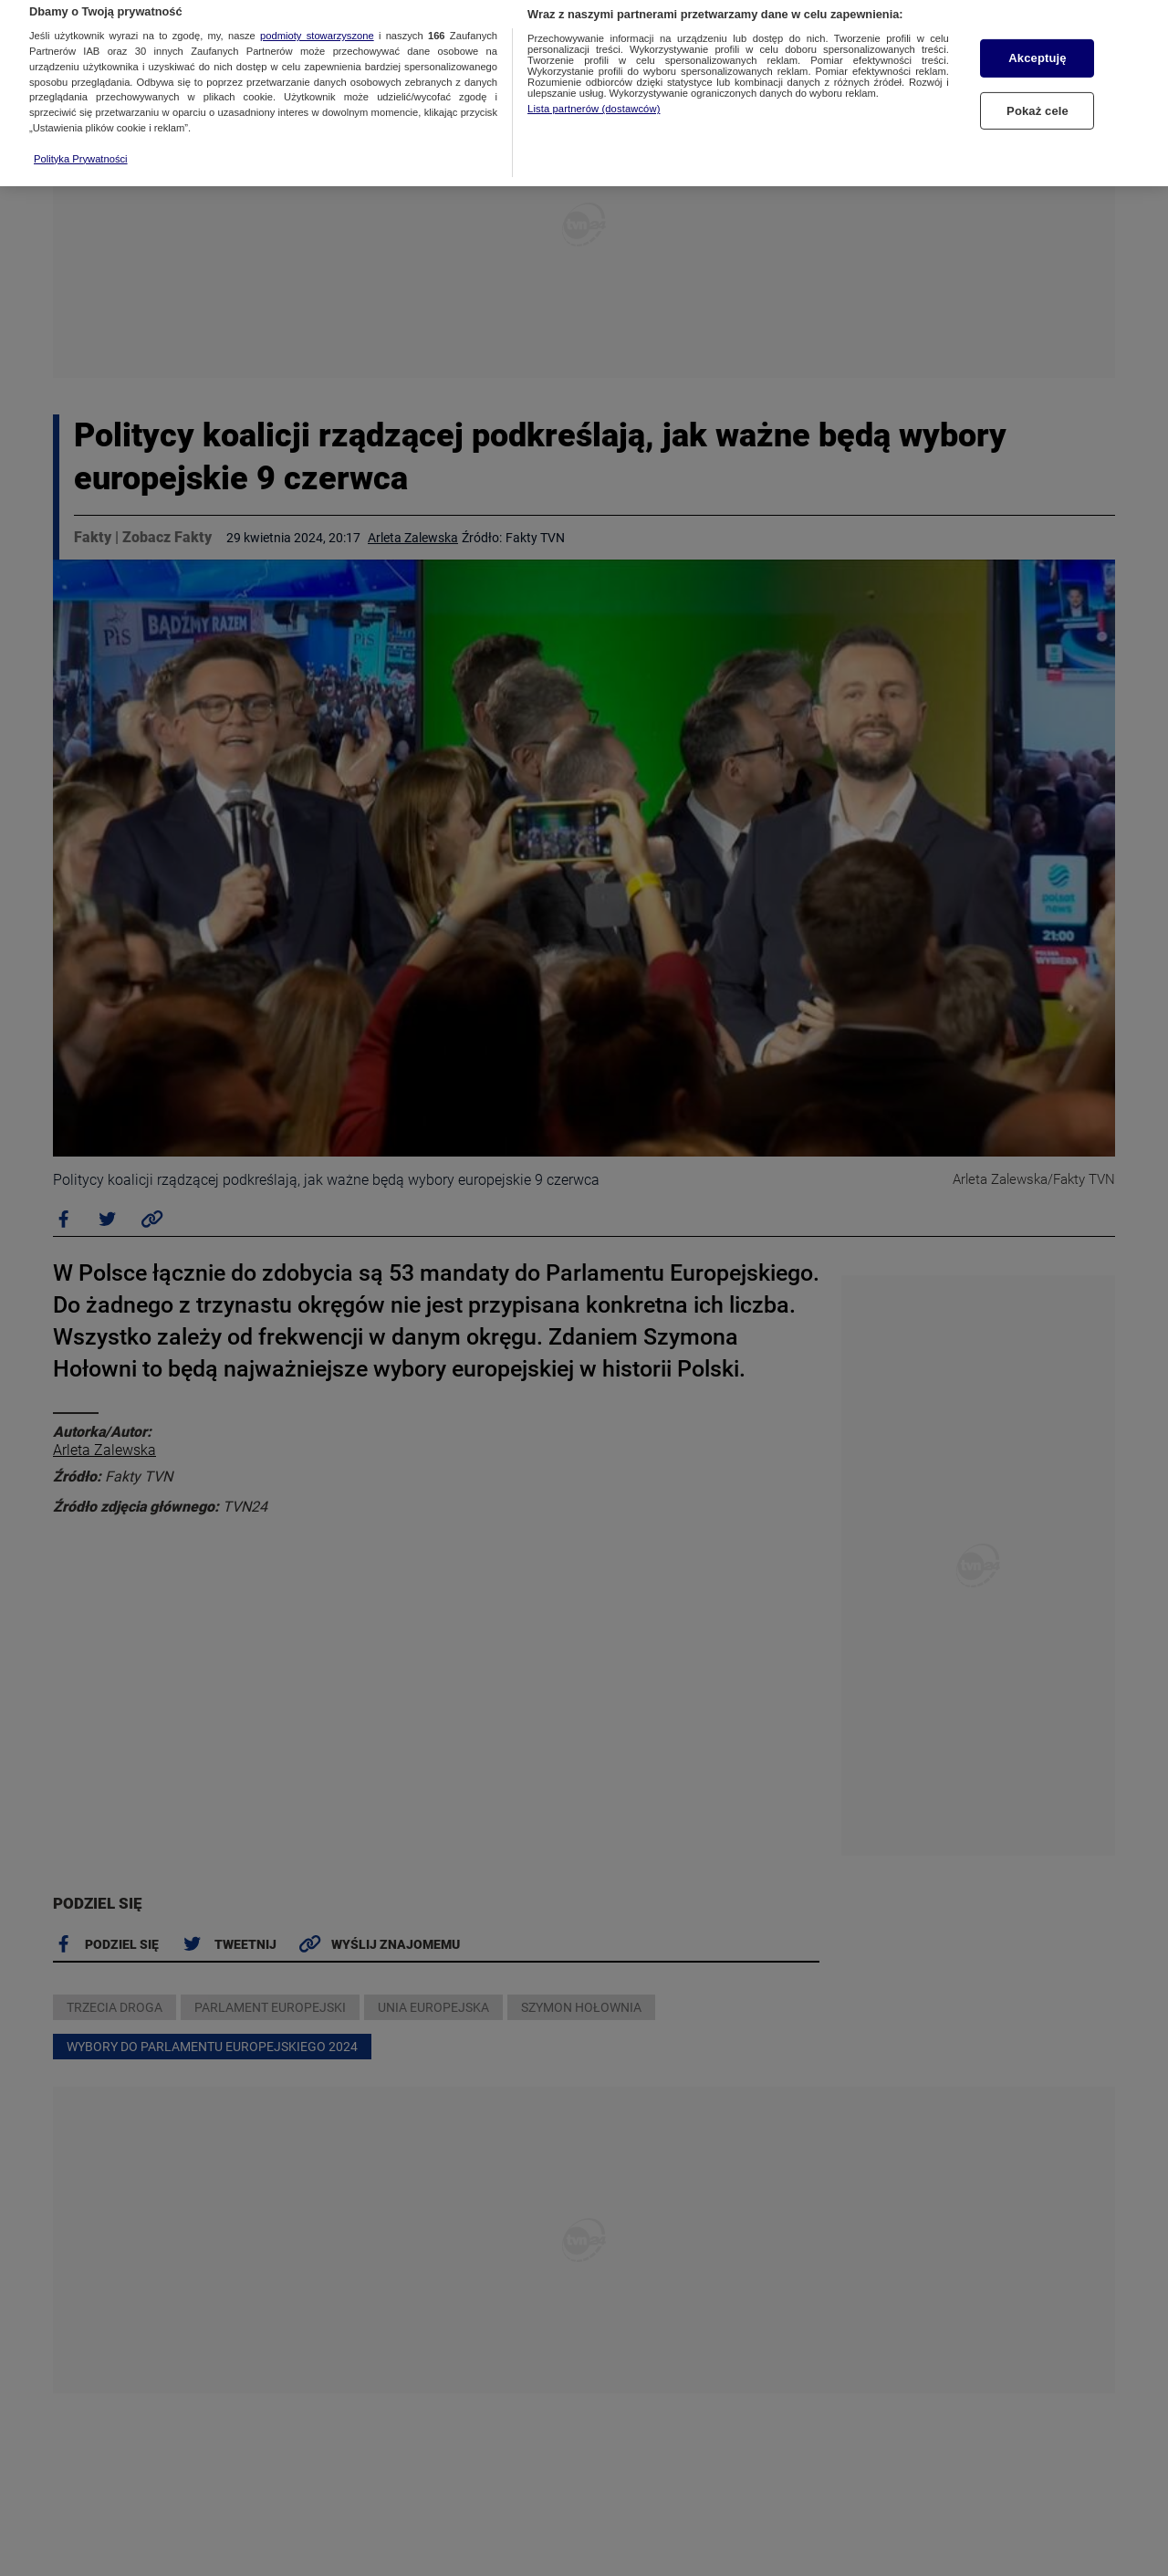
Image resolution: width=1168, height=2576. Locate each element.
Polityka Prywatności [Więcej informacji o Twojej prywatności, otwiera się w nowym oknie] (81, 132)
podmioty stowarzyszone (317, 9)
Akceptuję (1037, 31)
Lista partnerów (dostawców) (593, 82)
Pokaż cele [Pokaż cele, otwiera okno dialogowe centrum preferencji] (1037, 84)
